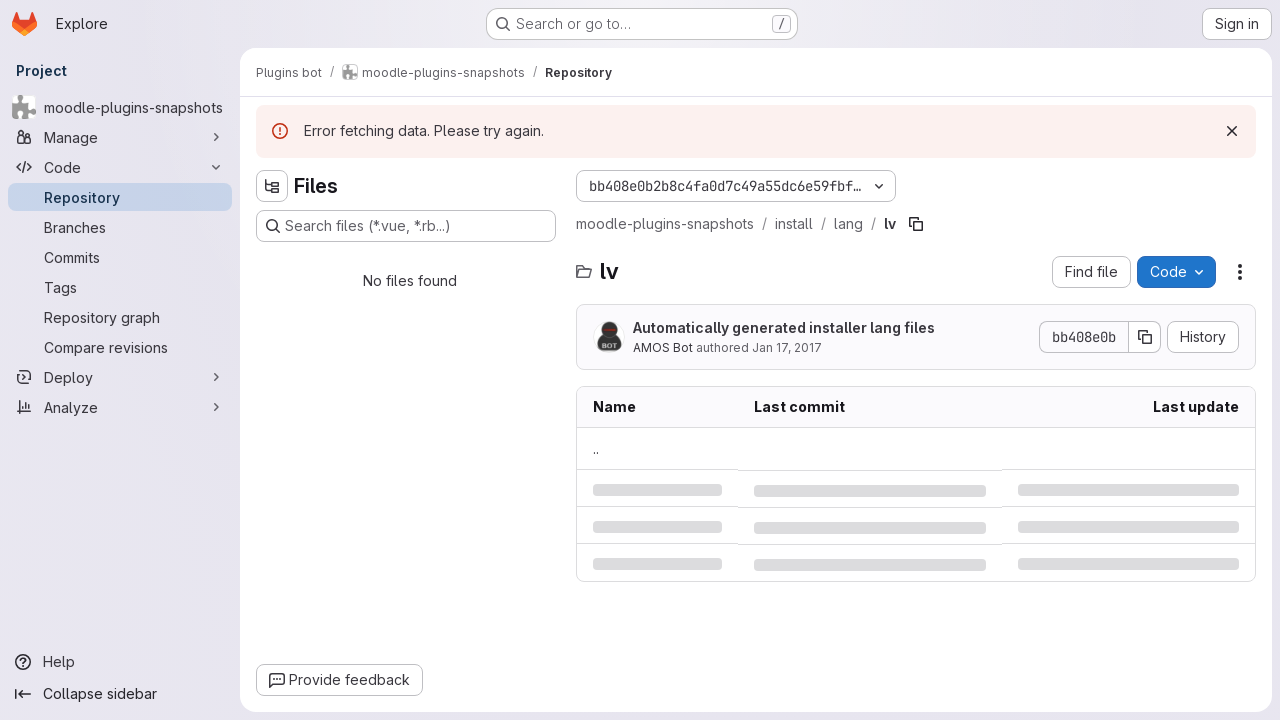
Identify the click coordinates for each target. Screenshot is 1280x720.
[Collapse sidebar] (120, 694)
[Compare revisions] (120, 347)
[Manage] (120, 137)
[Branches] (120, 227)
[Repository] (120, 197)
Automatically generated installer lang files (784, 327)
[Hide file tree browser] (272, 186)
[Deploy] (120, 377)
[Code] (120, 167)
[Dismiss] (1232, 131)
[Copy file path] (916, 224)
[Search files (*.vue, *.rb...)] (406, 226)
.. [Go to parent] (596, 448)
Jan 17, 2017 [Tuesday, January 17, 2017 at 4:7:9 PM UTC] (787, 347)
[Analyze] (120, 407)
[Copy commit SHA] (1145, 337)
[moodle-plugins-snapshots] (120, 107)
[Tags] (120, 287)
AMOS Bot (663, 347)
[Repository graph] (120, 317)
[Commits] (120, 257)
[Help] (120, 662)
